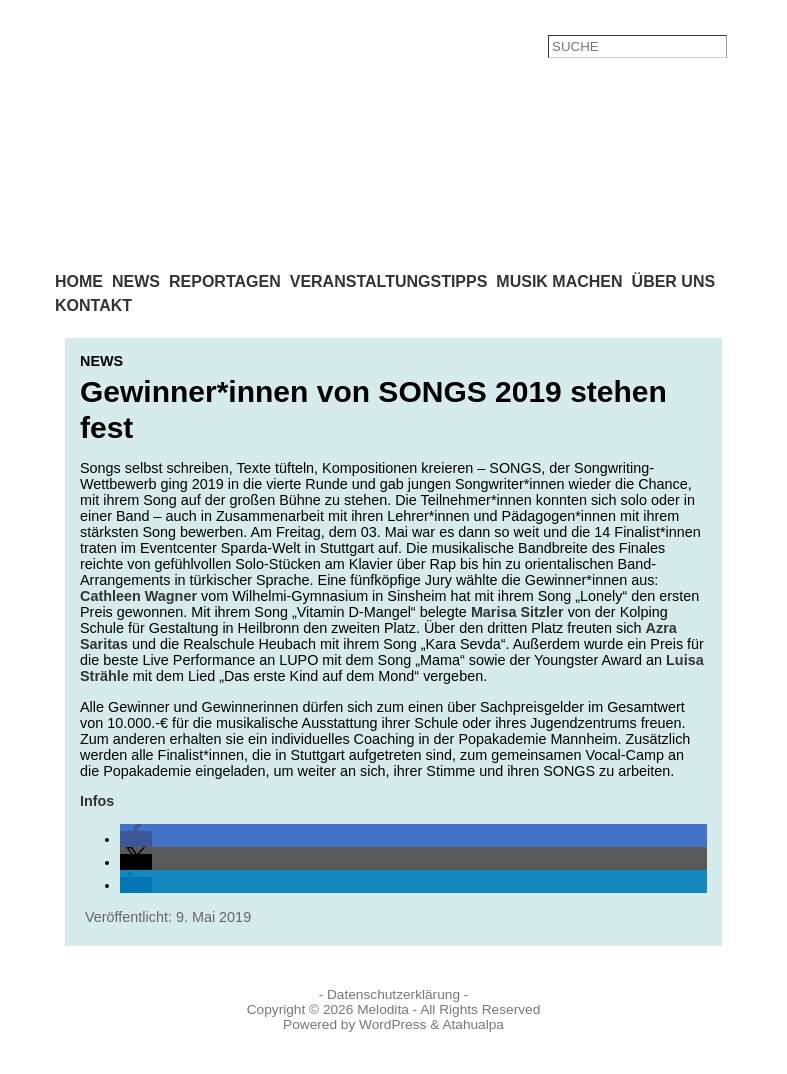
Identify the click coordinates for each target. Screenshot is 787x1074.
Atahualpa (473, 1024)
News (101, 361)
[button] (136, 839)
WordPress (392, 1024)
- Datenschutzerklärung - (394, 994)
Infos (97, 801)
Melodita (383, 1009)
